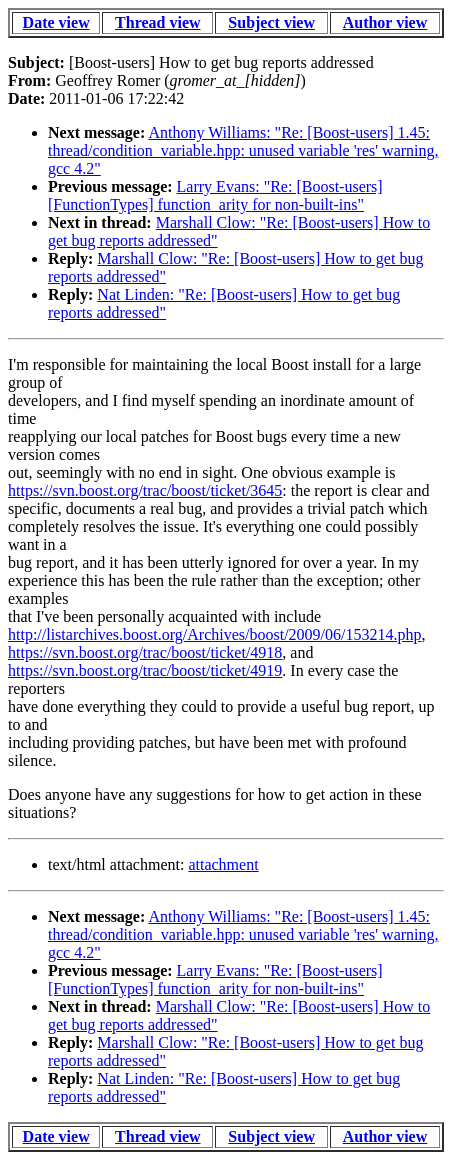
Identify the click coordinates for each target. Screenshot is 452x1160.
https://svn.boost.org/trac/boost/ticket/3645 (145, 490)
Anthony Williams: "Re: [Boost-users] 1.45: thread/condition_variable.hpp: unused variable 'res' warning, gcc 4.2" (243, 150)
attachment (223, 864)
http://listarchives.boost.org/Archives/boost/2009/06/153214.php (214, 634)
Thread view (157, 22)
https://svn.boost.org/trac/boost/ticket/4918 (145, 652)
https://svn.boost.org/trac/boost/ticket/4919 (145, 670)
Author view (385, 22)
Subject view (271, 22)
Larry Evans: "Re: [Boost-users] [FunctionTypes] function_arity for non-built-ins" (215, 195)
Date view (56, 22)
